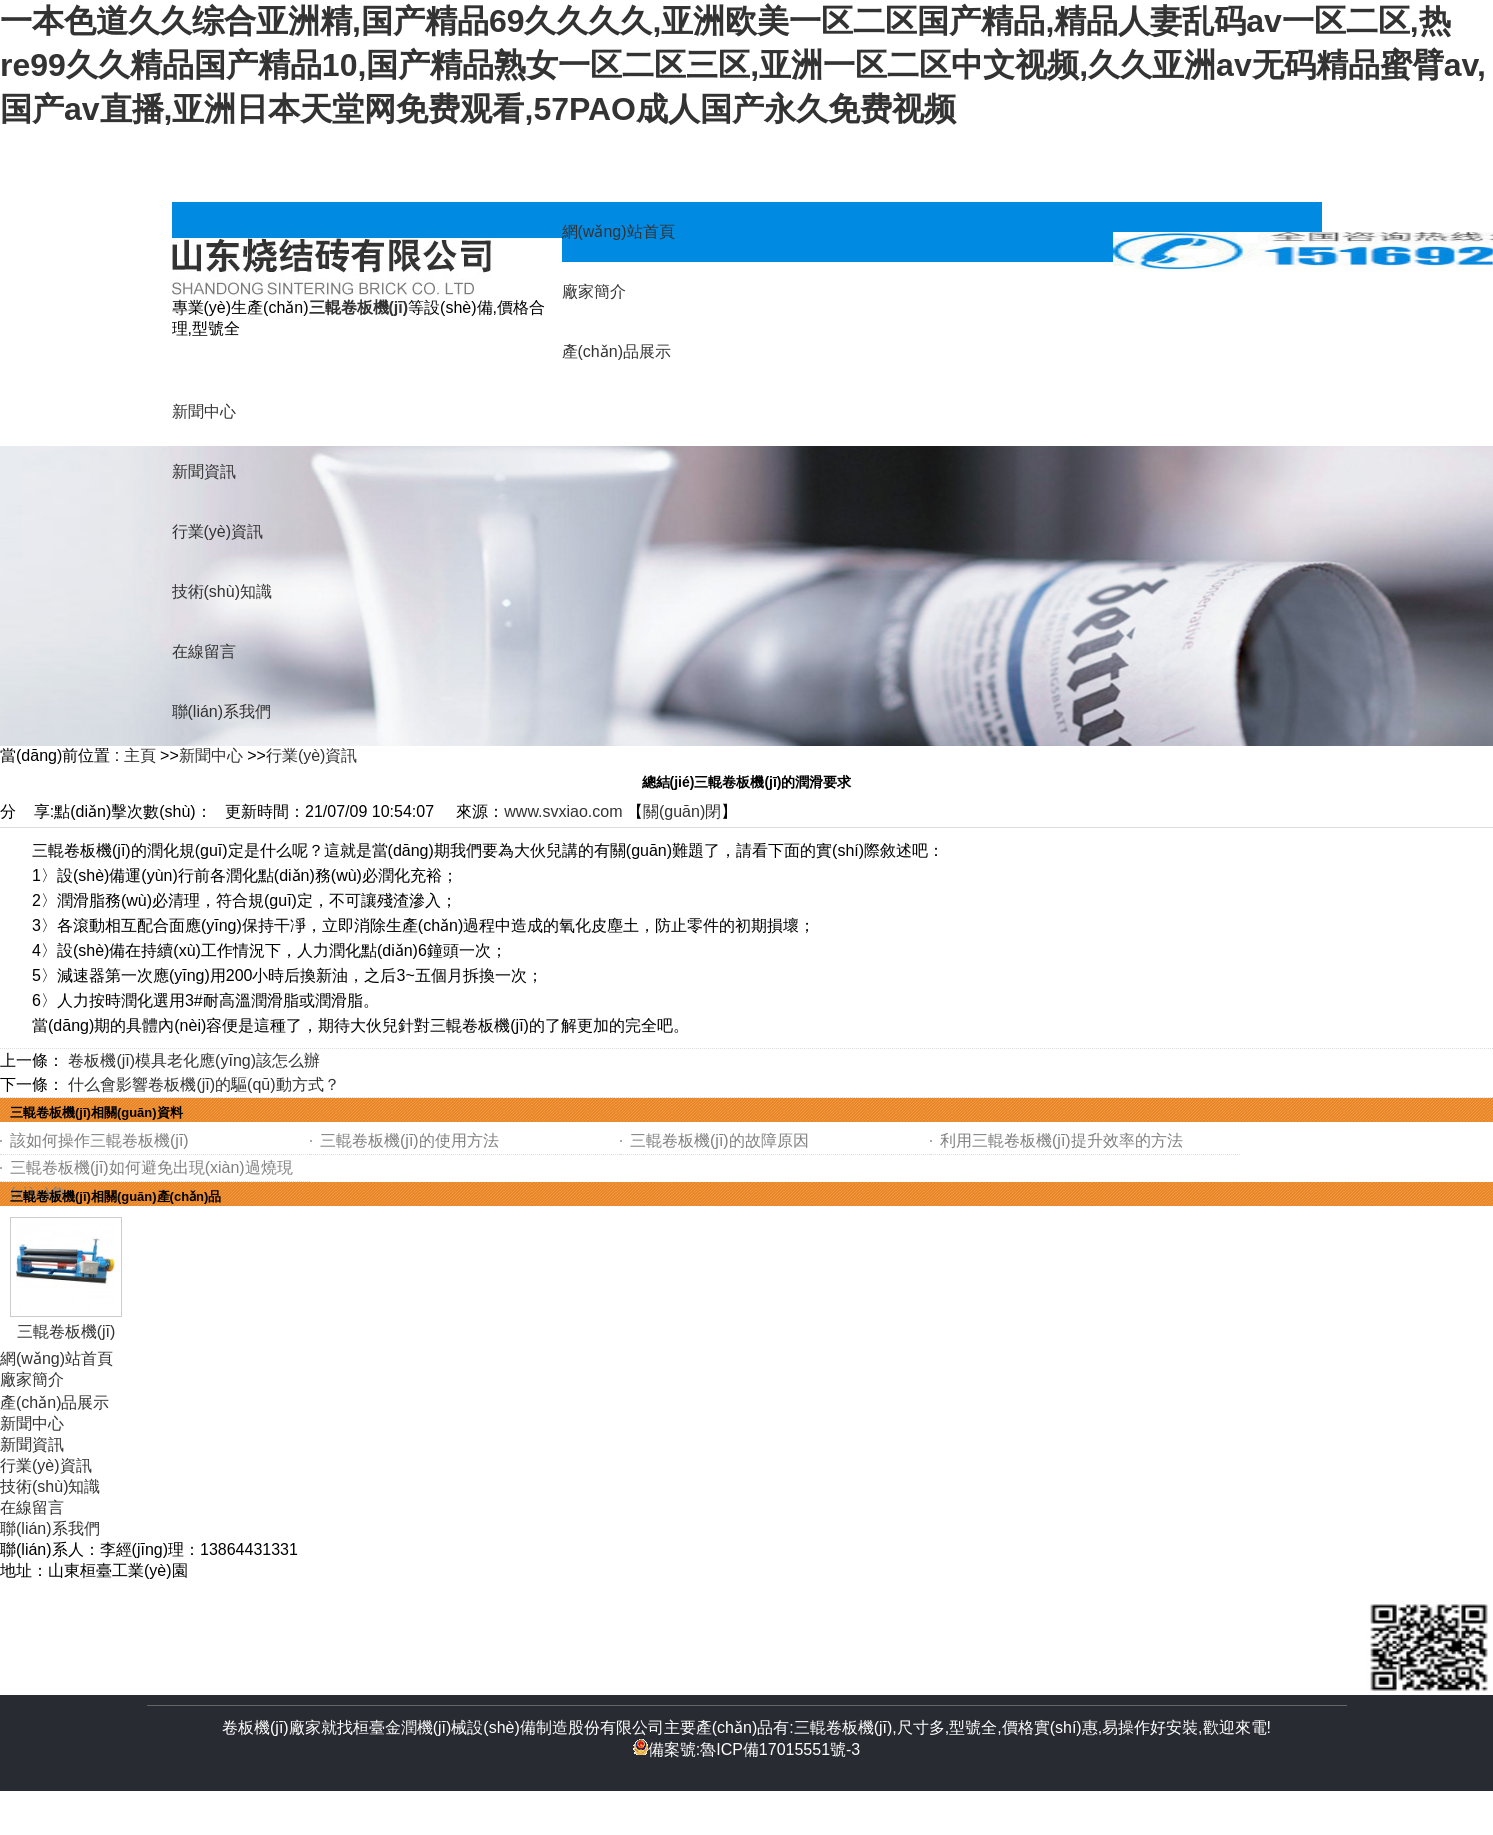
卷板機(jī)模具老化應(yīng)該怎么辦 (194, 1060)
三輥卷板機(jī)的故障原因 (719, 1140)
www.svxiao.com (563, 811)
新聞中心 (211, 755)
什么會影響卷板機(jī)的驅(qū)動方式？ (203, 1084)
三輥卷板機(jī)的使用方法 (409, 1140)
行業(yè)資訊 (312, 755)
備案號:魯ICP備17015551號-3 (747, 1749)
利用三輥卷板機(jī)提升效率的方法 (1061, 1140)
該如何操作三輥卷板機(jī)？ (99, 1140)
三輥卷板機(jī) (66, 1331)
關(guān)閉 (682, 811)
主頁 (140, 755)
